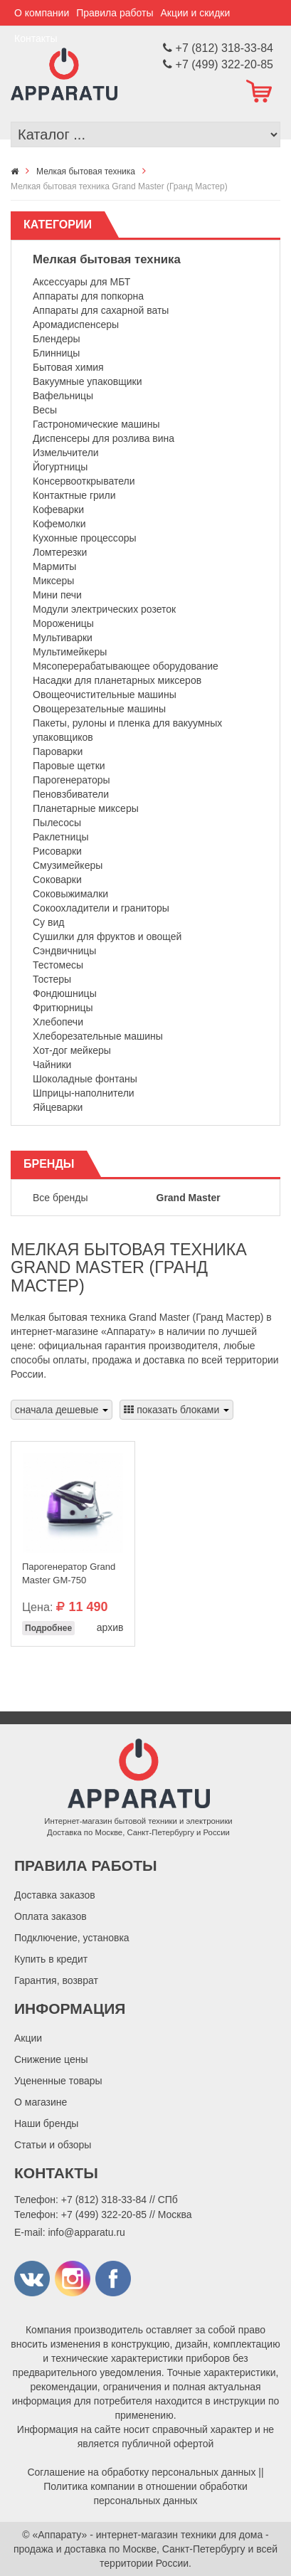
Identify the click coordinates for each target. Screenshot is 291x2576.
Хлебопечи (58, 1022)
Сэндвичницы (64, 950)
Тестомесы (58, 965)
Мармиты (54, 566)
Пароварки (58, 751)
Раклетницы (60, 837)
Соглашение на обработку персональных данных (141, 2472)
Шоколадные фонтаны (85, 1078)
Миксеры (53, 580)
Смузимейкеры (67, 865)
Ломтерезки (60, 552)
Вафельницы (63, 395)
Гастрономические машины (96, 424)
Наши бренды (46, 2123)
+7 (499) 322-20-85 (104, 2214)
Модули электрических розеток (104, 609)
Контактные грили (74, 495)
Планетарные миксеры (86, 808)
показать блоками (176, 1409)
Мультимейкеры (70, 652)
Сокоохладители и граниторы (101, 908)
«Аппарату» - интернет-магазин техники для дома (147, 2534)
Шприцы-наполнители (83, 1093)
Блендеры (56, 338)
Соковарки (57, 879)
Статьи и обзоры (52, 2144)
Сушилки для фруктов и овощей (107, 936)
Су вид (48, 922)
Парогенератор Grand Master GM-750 (68, 1573)
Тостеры (52, 979)
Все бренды (60, 1197)
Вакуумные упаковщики (87, 381)
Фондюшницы (65, 993)
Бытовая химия (68, 367)
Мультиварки (62, 637)
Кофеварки (58, 509)
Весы (45, 410)
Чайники (52, 1064)
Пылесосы (57, 822)
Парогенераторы (71, 780)
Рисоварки (57, 851)
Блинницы (56, 353)
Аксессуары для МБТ (81, 281)
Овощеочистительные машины (104, 694)
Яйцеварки (58, 1107)
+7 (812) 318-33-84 (104, 2199)
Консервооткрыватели (84, 481)
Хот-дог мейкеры (72, 1050)
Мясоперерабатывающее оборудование (125, 666)
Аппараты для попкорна (88, 296)
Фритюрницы (63, 1007)
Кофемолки (59, 523)
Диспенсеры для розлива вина (103, 438)
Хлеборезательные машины (98, 1036)
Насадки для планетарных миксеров (117, 680)
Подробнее (48, 1628)
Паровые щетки (69, 765)
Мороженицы (63, 623)
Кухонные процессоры (85, 538)
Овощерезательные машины (99, 708)
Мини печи (57, 595)
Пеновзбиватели (71, 794)
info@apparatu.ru (86, 2232)
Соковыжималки (70, 893)
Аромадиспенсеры (76, 324)
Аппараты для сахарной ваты (101, 310)
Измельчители (66, 452)
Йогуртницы (60, 467)
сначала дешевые (61, 1409)
